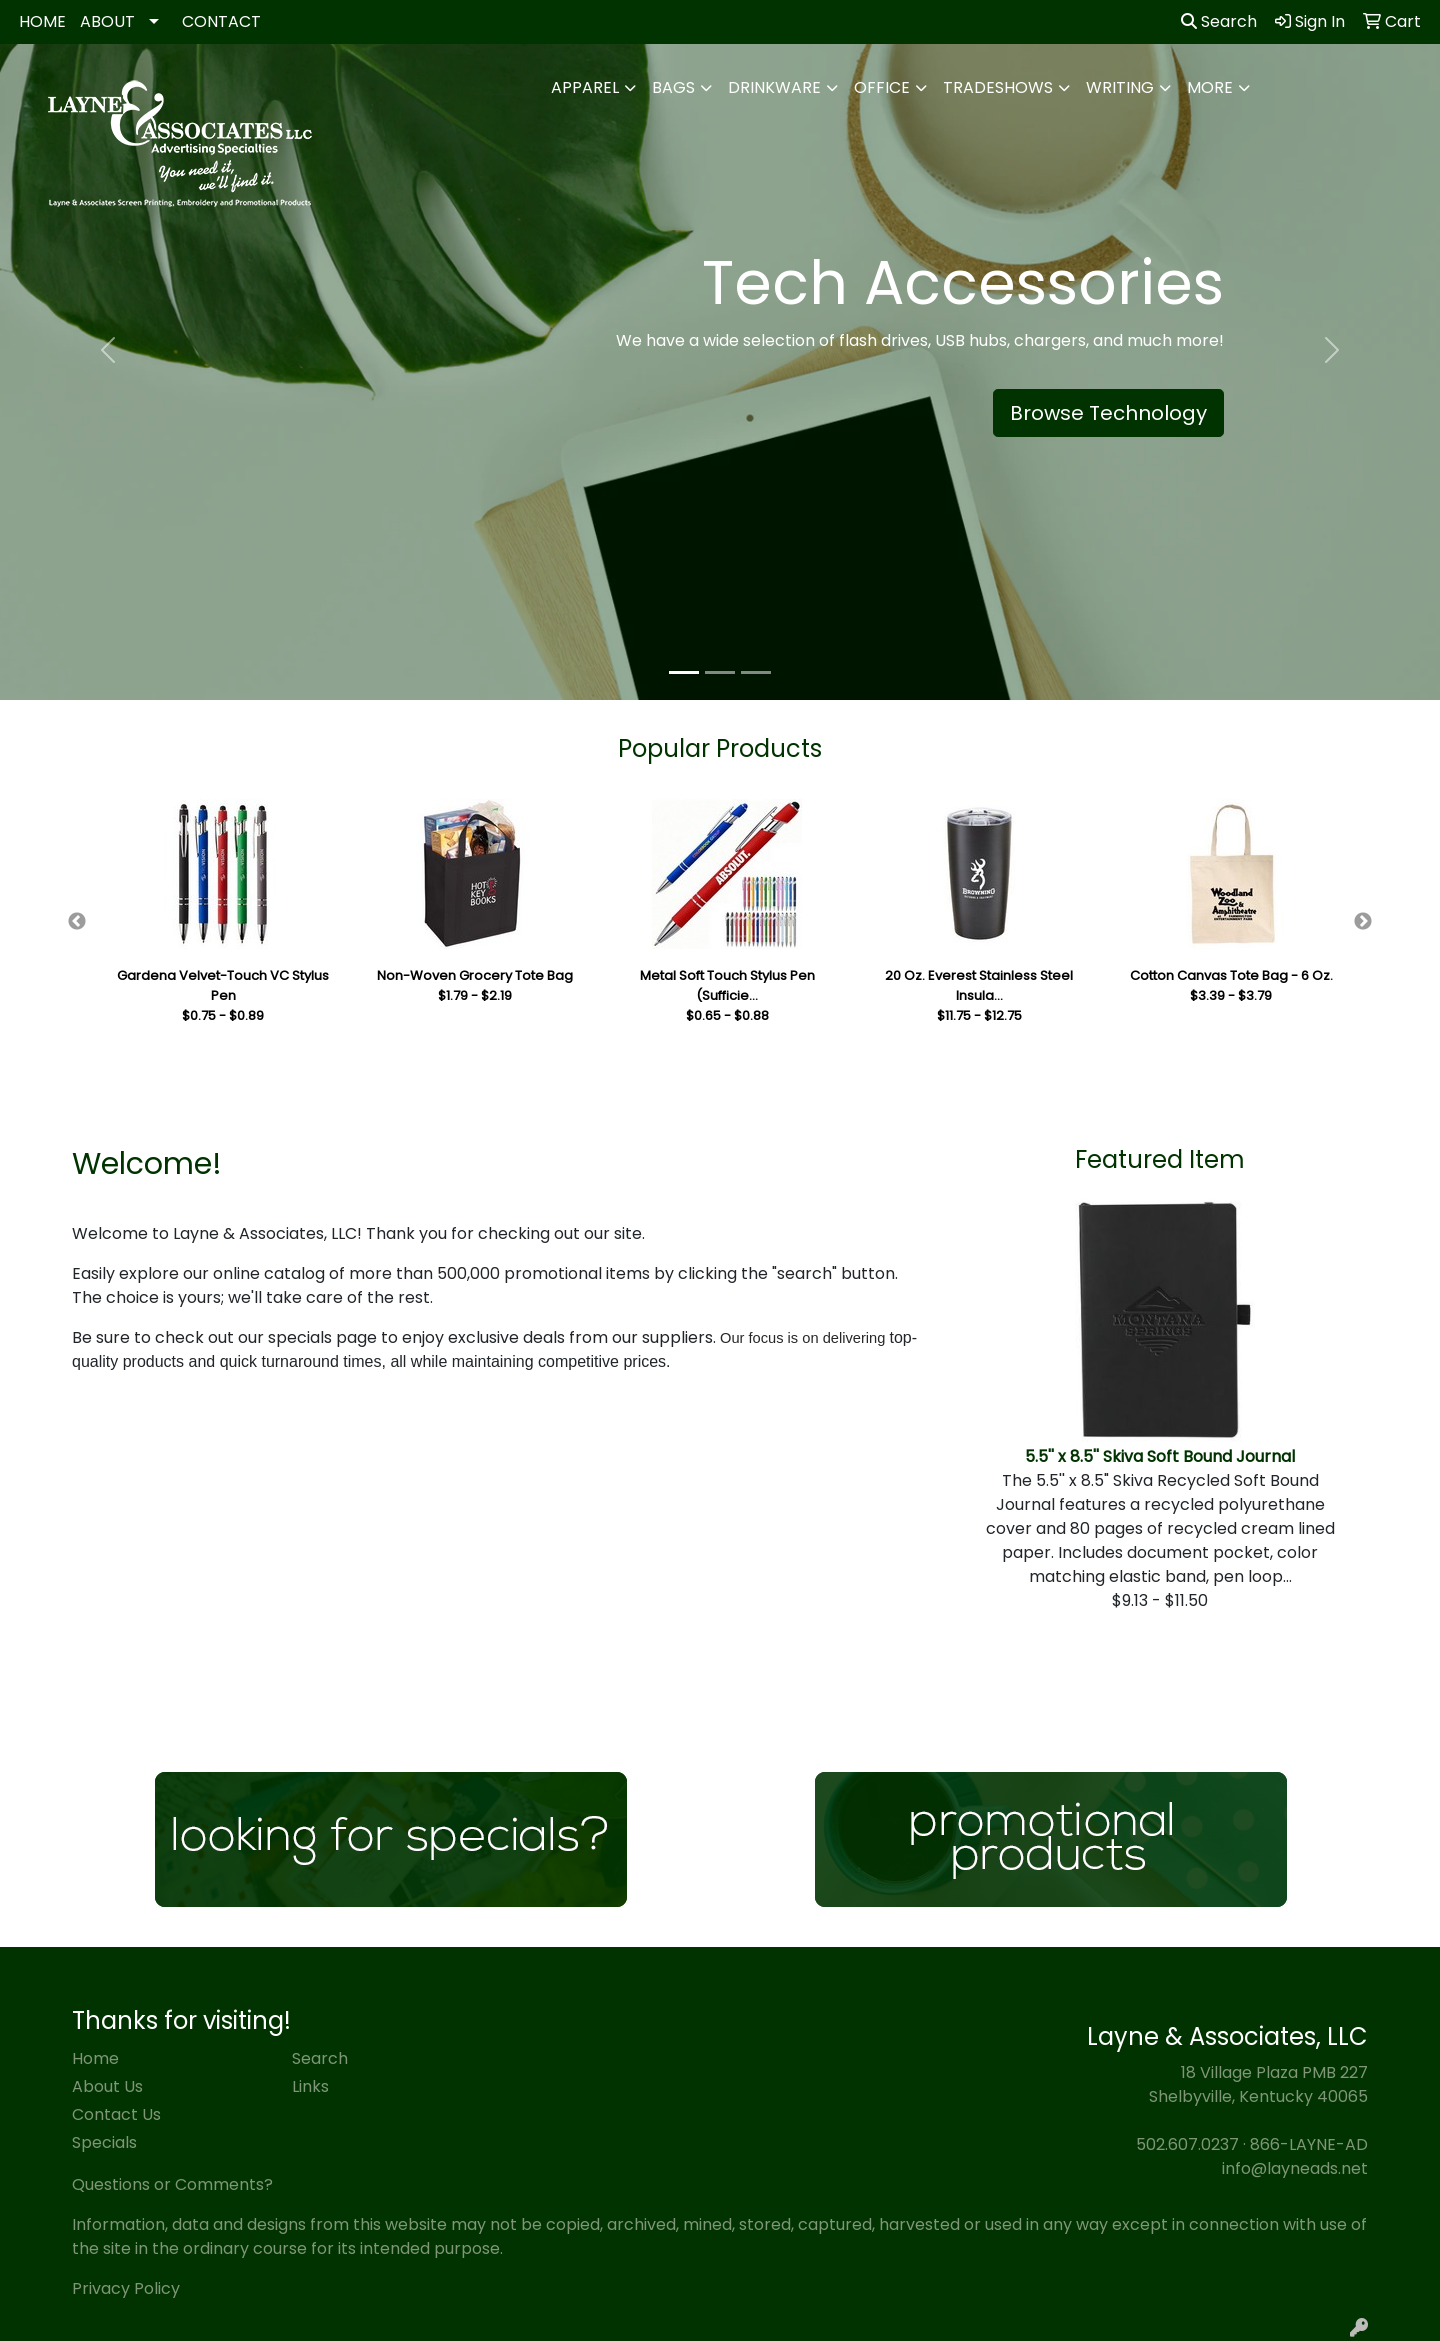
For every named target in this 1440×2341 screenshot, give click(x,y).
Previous (77, 922)
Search (1219, 21)
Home (95, 2058)
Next (1363, 922)
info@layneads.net (1295, 2168)
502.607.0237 (1187, 2144)
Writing (1120, 87)
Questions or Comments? (172, 2184)
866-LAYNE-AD (1309, 2144)
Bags (673, 87)
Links (310, 2086)
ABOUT (107, 21)
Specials (104, 2142)
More (1210, 87)
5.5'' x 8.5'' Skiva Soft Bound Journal (1160, 1456)
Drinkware (774, 87)
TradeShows (998, 87)
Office (882, 87)
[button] (108, 350)
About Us (107, 2086)
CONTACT (221, 21)
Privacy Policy (126, 2288)
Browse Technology (1108, 413)
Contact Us (116, 2114)
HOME (42, 21)
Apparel (585, 87)
